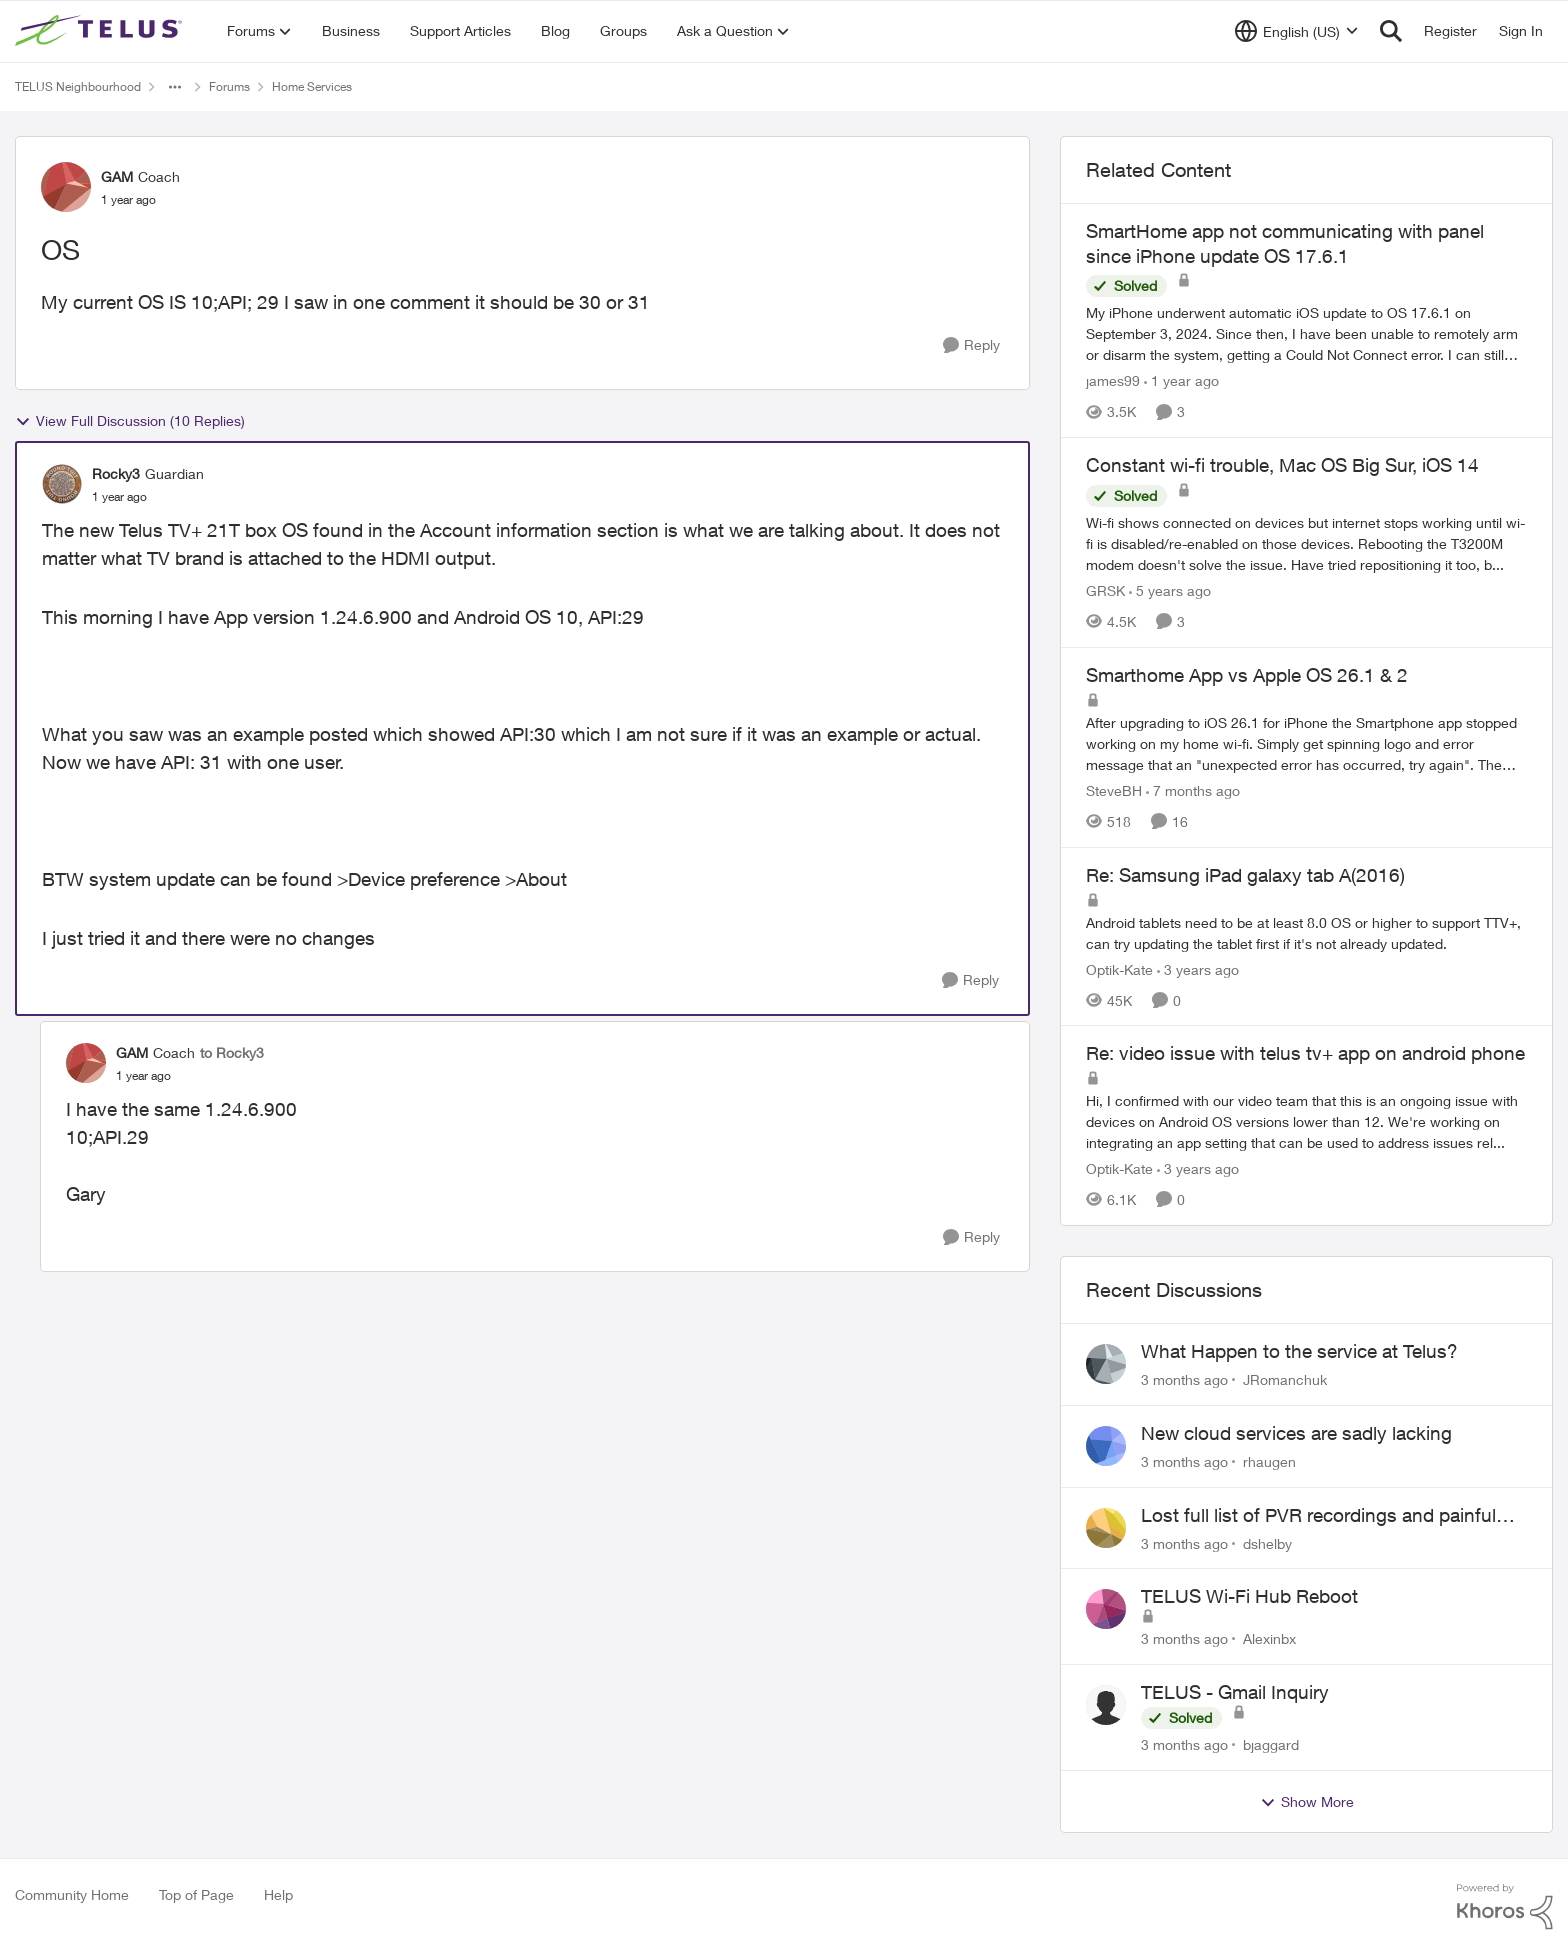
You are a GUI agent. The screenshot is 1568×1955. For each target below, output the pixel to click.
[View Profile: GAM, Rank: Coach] (66, 187)
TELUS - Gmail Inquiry (1235, 1692)
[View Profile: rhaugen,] (1106, 1446)
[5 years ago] (1170, 590)
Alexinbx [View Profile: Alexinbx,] (1269, 1638)
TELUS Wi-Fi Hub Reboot (1249, 1596)
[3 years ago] (1198, 968)
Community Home (72, 1894)
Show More (1307, 1802)
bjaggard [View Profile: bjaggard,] (1271, 1744)
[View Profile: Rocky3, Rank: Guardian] (62, 484)
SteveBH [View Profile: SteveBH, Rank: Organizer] (1114, 790)
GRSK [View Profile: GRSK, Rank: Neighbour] (1105, 590)
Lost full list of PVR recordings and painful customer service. (1318, 1516)
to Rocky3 (232, 1052)
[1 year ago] (1181, 380)
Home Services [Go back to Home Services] (312, 86)
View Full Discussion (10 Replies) (130, 421)
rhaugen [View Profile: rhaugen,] (1269, 1461)
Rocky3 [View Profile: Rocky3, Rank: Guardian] (116, 473)
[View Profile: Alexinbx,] (1106, 1609)
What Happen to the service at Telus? (1299, 1351)
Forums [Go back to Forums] (229, 86)
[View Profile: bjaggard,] (1106, 1705)
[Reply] (971, 345)
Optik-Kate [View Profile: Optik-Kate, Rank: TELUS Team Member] (1119, 968)
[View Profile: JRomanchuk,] (1106, 1364)
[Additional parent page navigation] (175, 87)
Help (278, 1894)
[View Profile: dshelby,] (1106, 1528)
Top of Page (196, 1894)
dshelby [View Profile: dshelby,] (1267, 1542)
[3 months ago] (1184, 1379)
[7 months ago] (1193, 790)
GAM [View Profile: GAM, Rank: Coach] (117, 176)
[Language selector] (1296, 31)
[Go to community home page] (101, 31)
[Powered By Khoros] (1505, 1907)
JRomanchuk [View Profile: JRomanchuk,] (1285, 1379)
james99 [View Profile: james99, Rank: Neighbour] (1113, 380)
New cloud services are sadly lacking (1296, 1433)
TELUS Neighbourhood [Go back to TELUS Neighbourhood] (78, 86)
